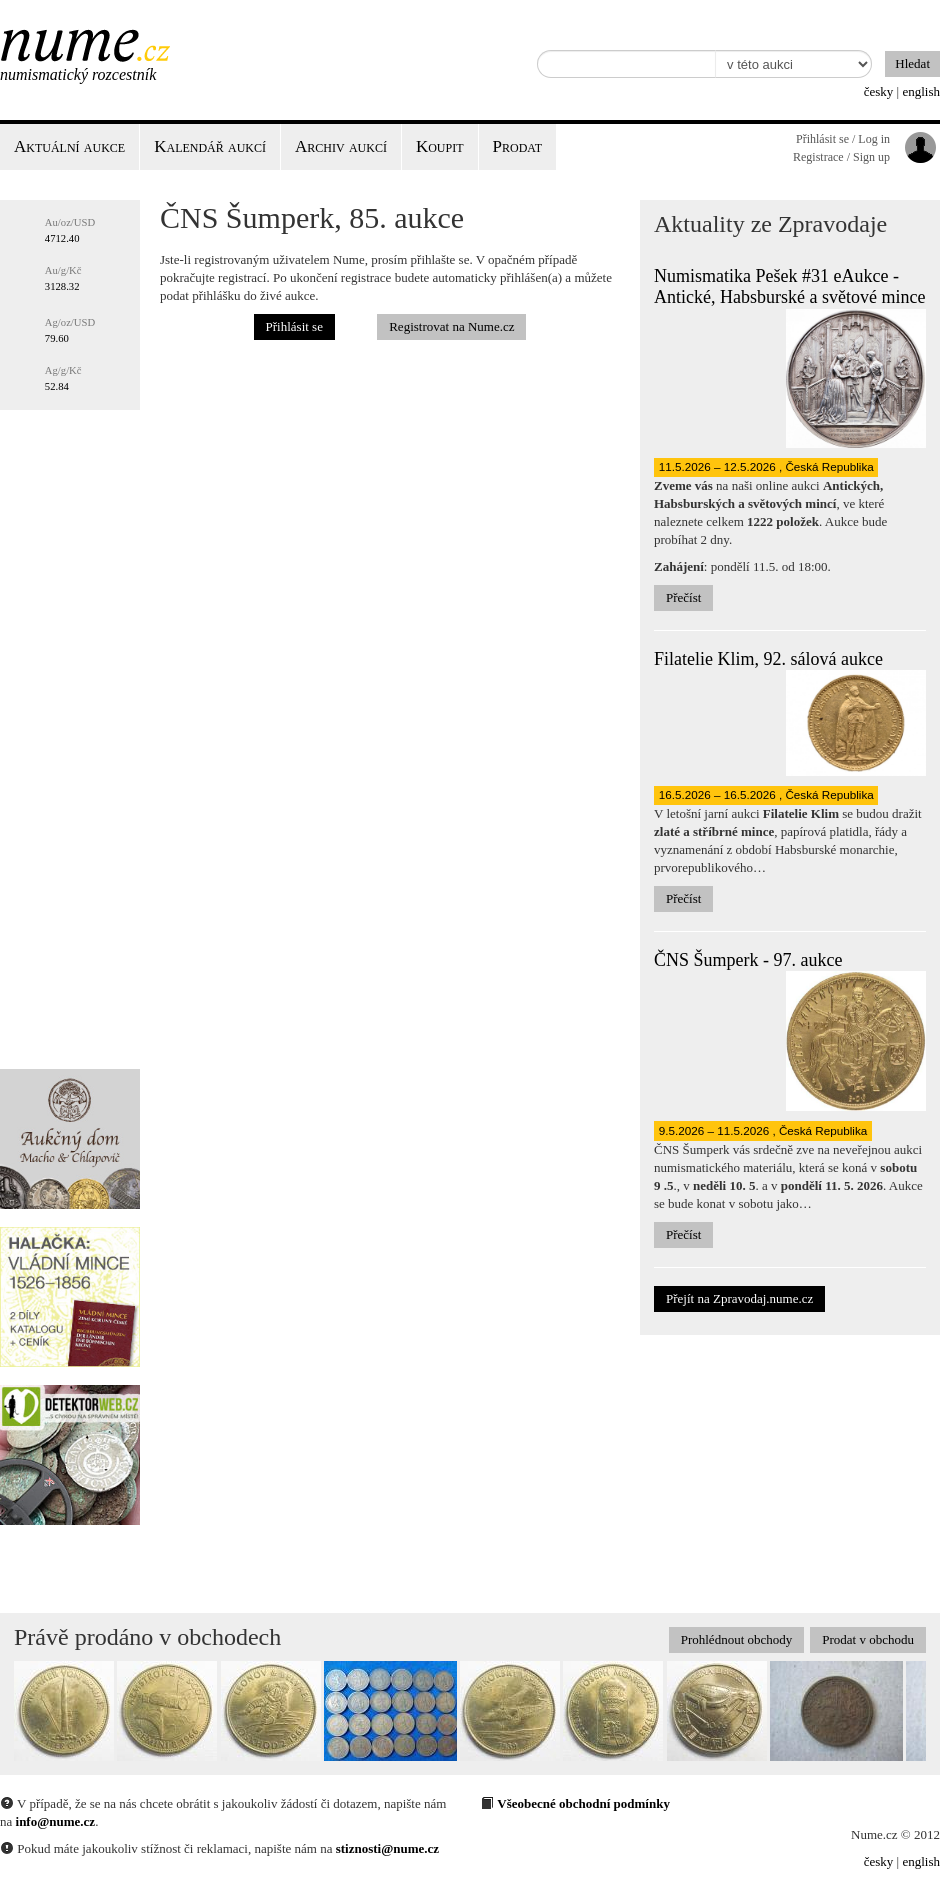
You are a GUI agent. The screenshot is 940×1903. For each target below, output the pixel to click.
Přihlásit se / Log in (843, 139)
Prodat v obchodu (868, 1639)
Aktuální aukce (69, 146)
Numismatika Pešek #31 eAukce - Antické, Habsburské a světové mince (789, 287)
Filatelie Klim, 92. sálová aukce (768, 659)
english (921, 91)
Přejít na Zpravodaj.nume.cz (739, 1298)
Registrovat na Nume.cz (451, 326)
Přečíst (683, 597)
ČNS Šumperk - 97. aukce (748, 960)
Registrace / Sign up (841, 157)
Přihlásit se (294, 326)
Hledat (912, 63)
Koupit (440, 146)
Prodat (517, 146)
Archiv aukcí (341, 146)
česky (879, 91)
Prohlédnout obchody (737, 1639)
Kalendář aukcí (210, 146)
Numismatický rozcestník (78, 74)
